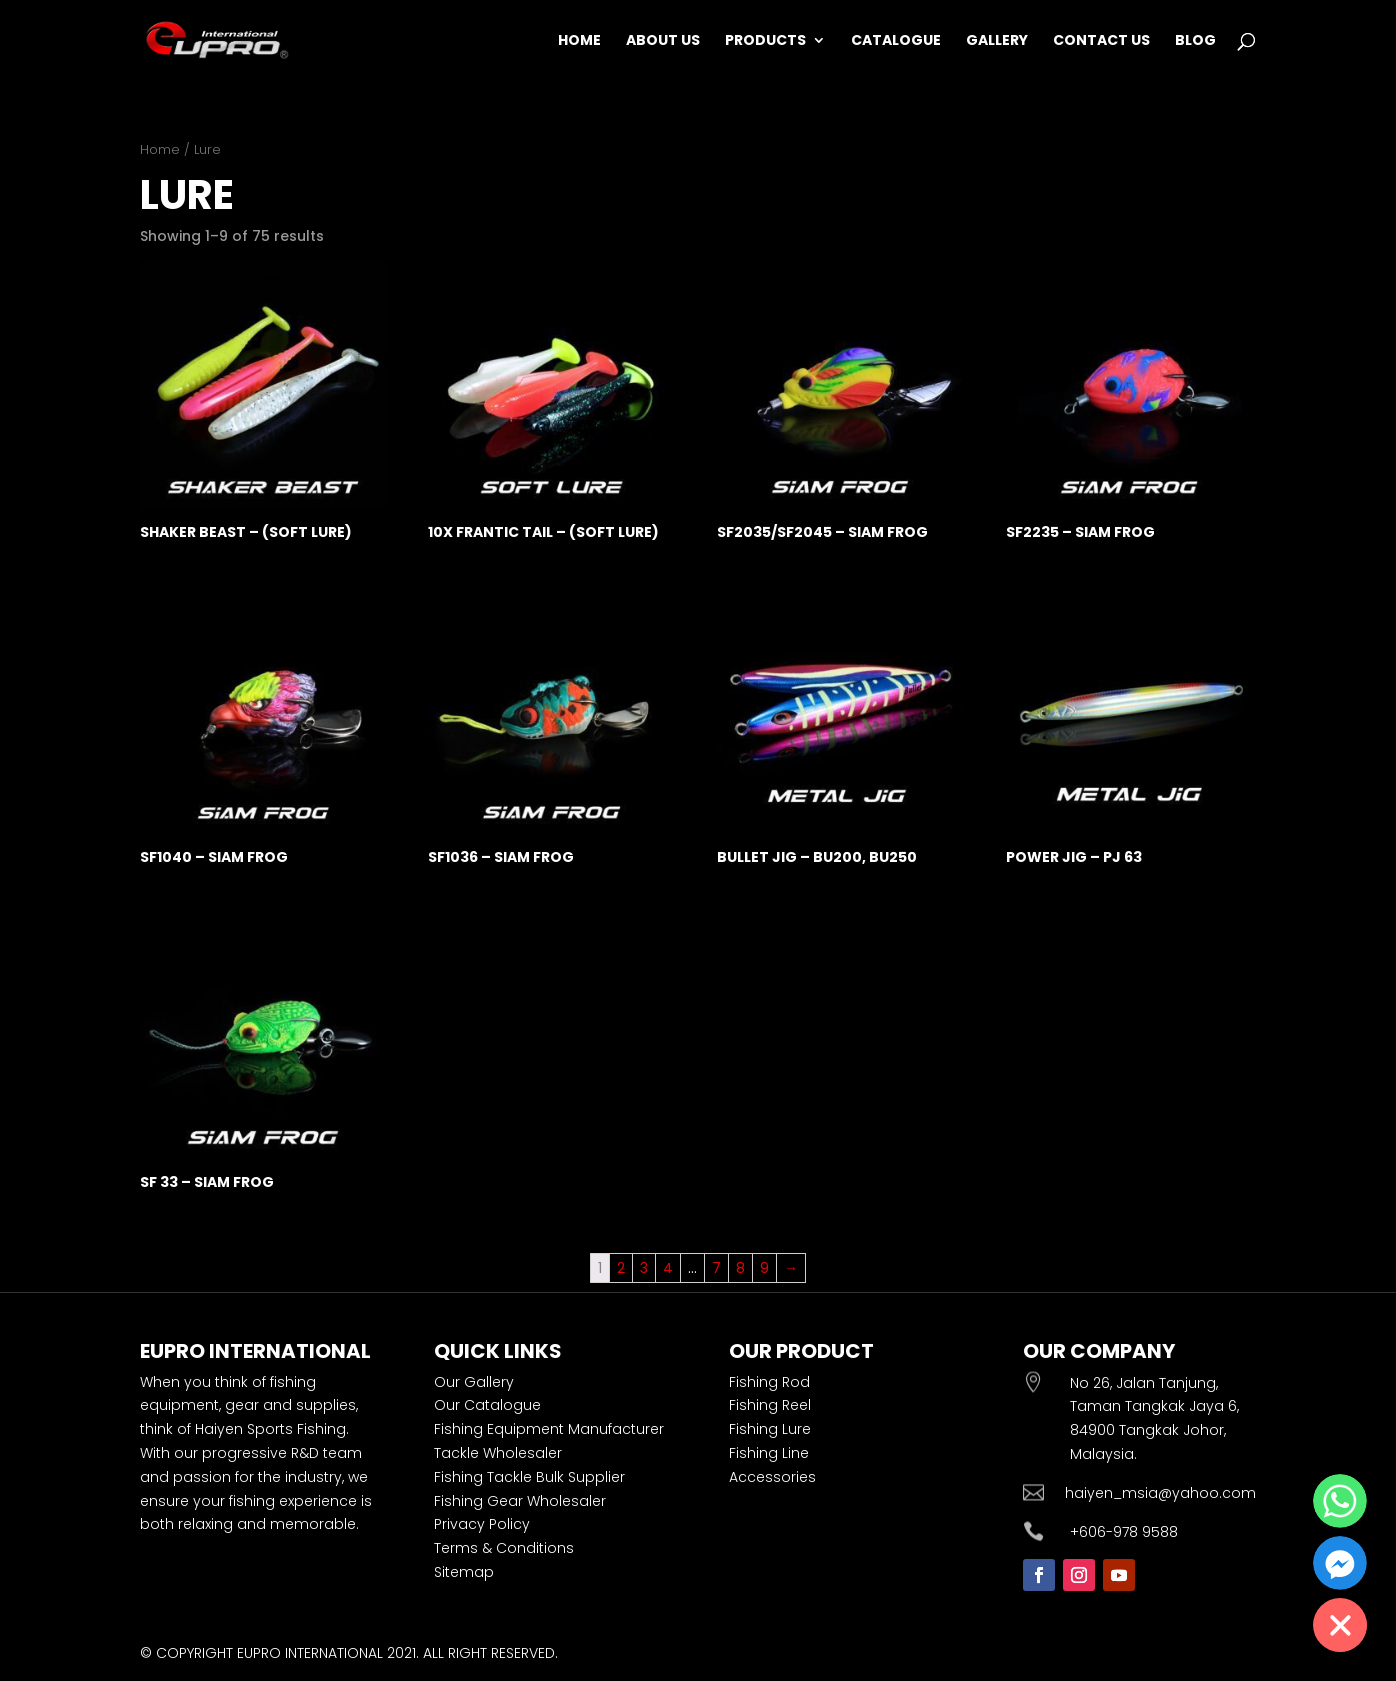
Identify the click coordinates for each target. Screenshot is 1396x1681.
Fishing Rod (769, 1382)
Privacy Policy (482, 1524)
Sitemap (464, 1572)
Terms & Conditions (504, 1548)
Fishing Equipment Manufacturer (549, 1429)
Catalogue (896, 41)
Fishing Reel (770, 1405)
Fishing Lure (770, 1429)
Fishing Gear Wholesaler (520, 1501)
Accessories (772, 1477)
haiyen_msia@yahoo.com (1160, 1493)
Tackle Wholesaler (498, 1453)
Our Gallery (474, 1382)
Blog (1195, 41)
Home (579, 41)
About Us (663, 41)
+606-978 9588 (1124, 1532)
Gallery (997, 41)
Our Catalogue (487, 1405)
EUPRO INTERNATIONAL (310, 1653)
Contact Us (1101, 41)
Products (765, 41)
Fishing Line (769, 1453)
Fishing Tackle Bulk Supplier (529, 1477)
